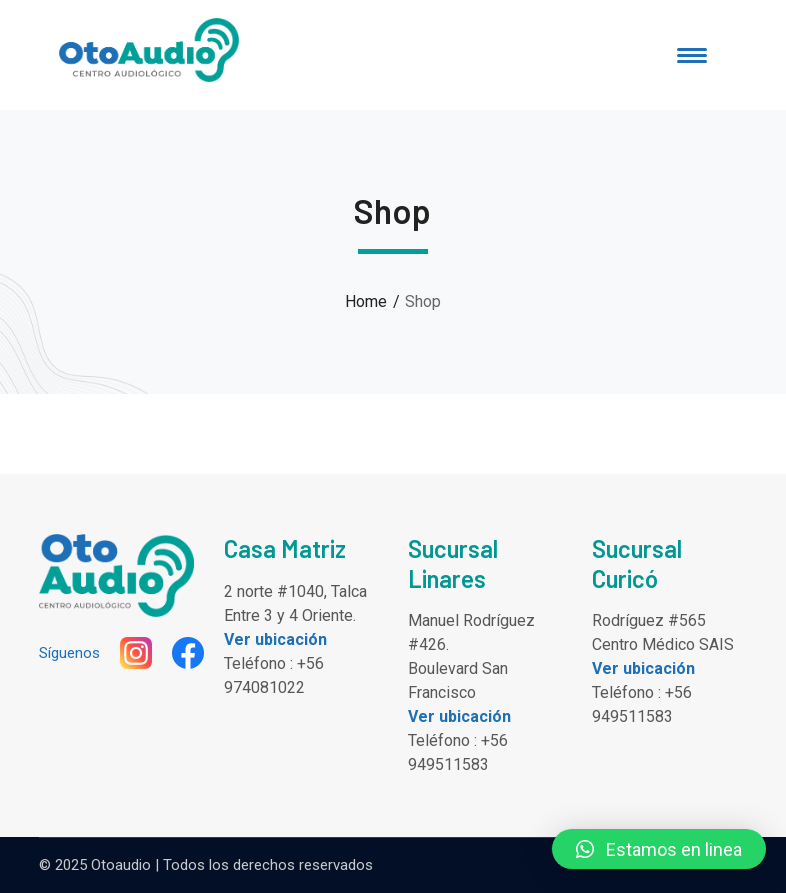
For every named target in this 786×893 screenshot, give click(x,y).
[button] (659, 849)
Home (366, 301)
